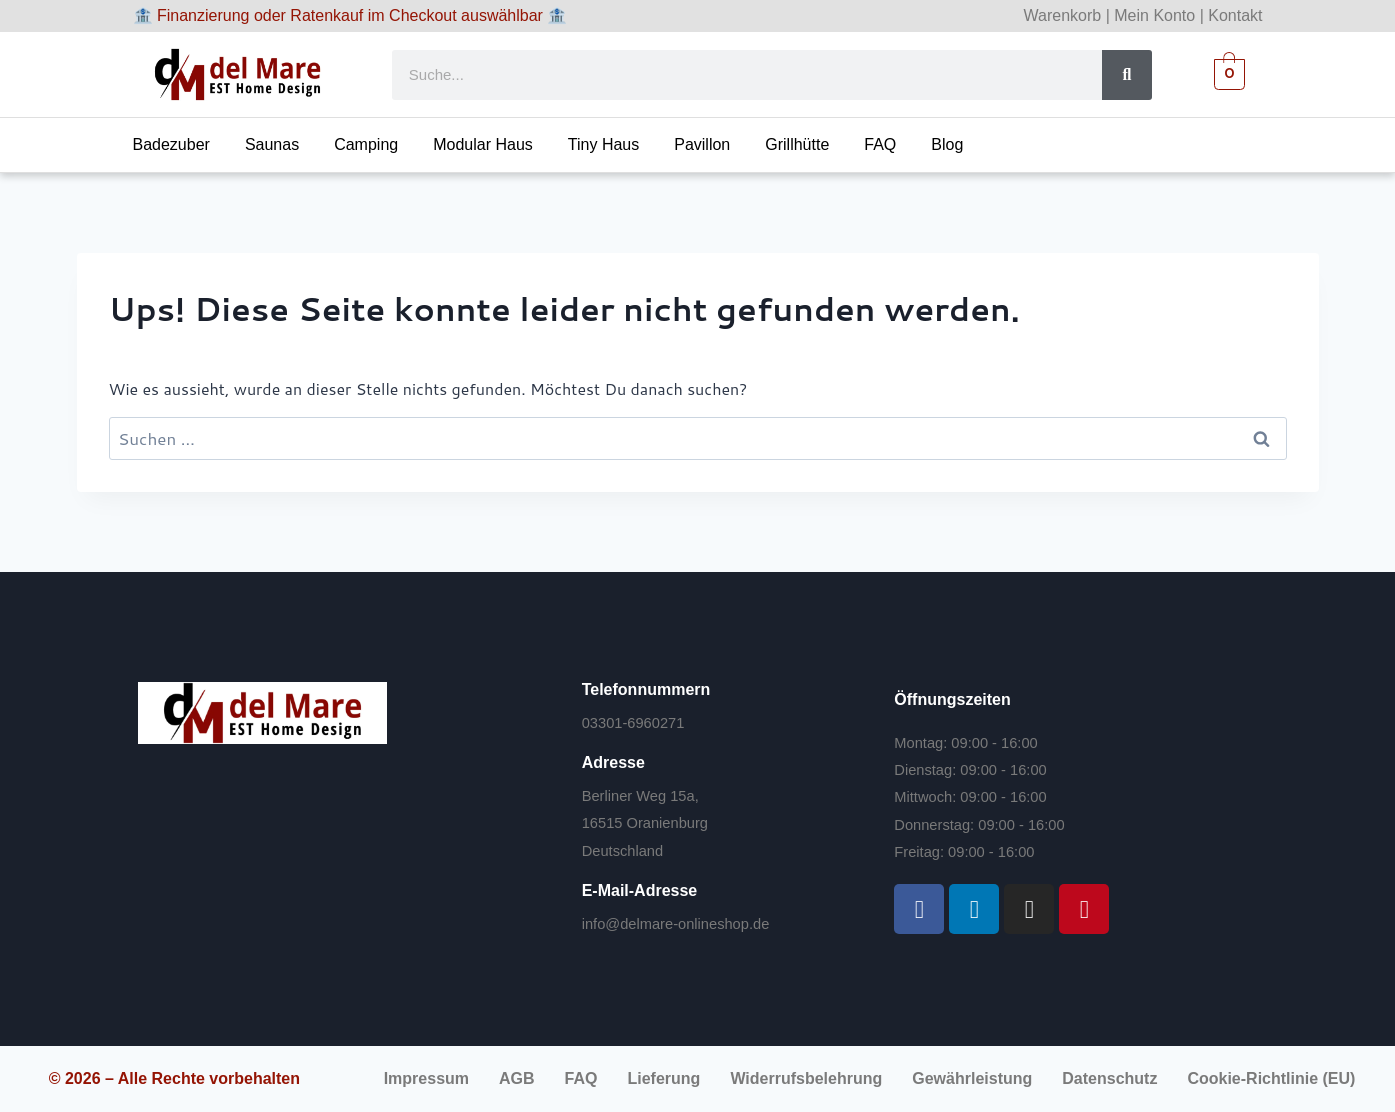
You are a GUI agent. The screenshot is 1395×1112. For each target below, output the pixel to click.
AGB (517, 1078)
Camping (366, 144)
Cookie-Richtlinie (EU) (1271, 1078)
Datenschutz (1109, 1078)
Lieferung (663, 1078)
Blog (947, 144)
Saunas (272, 144)
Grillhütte (797, 144)
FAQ (880, 144)
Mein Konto (1154, 15)
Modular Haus (483, 144)
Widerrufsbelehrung (806, 1078)
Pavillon (702, 144)
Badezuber (171, 144)
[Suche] (1127, 75)
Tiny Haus (603, 144)
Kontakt (1235, 15)
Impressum (426, 1078)
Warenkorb (1063, 15)
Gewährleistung (972, 1078)
